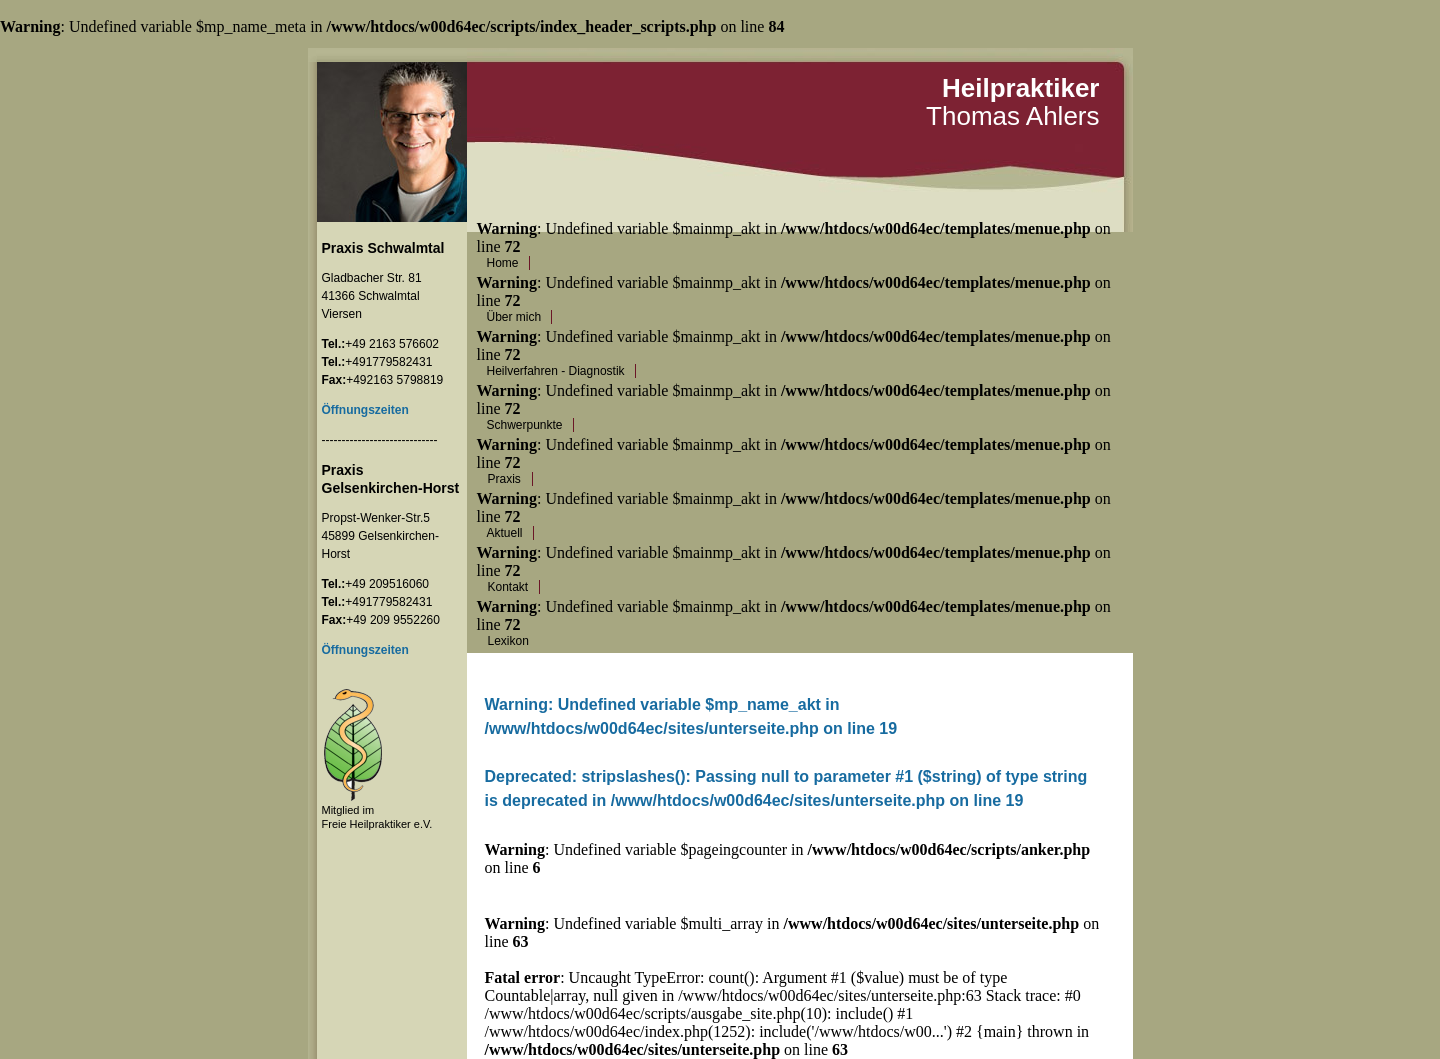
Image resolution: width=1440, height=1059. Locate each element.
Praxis (504, 479)
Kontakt (508, 587)
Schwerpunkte (525, 425)
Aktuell (505, 533)
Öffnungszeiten (365, 650)
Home (503, 263)
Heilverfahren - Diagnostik (556, 371)
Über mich (514, 317)
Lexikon (508, 641)
